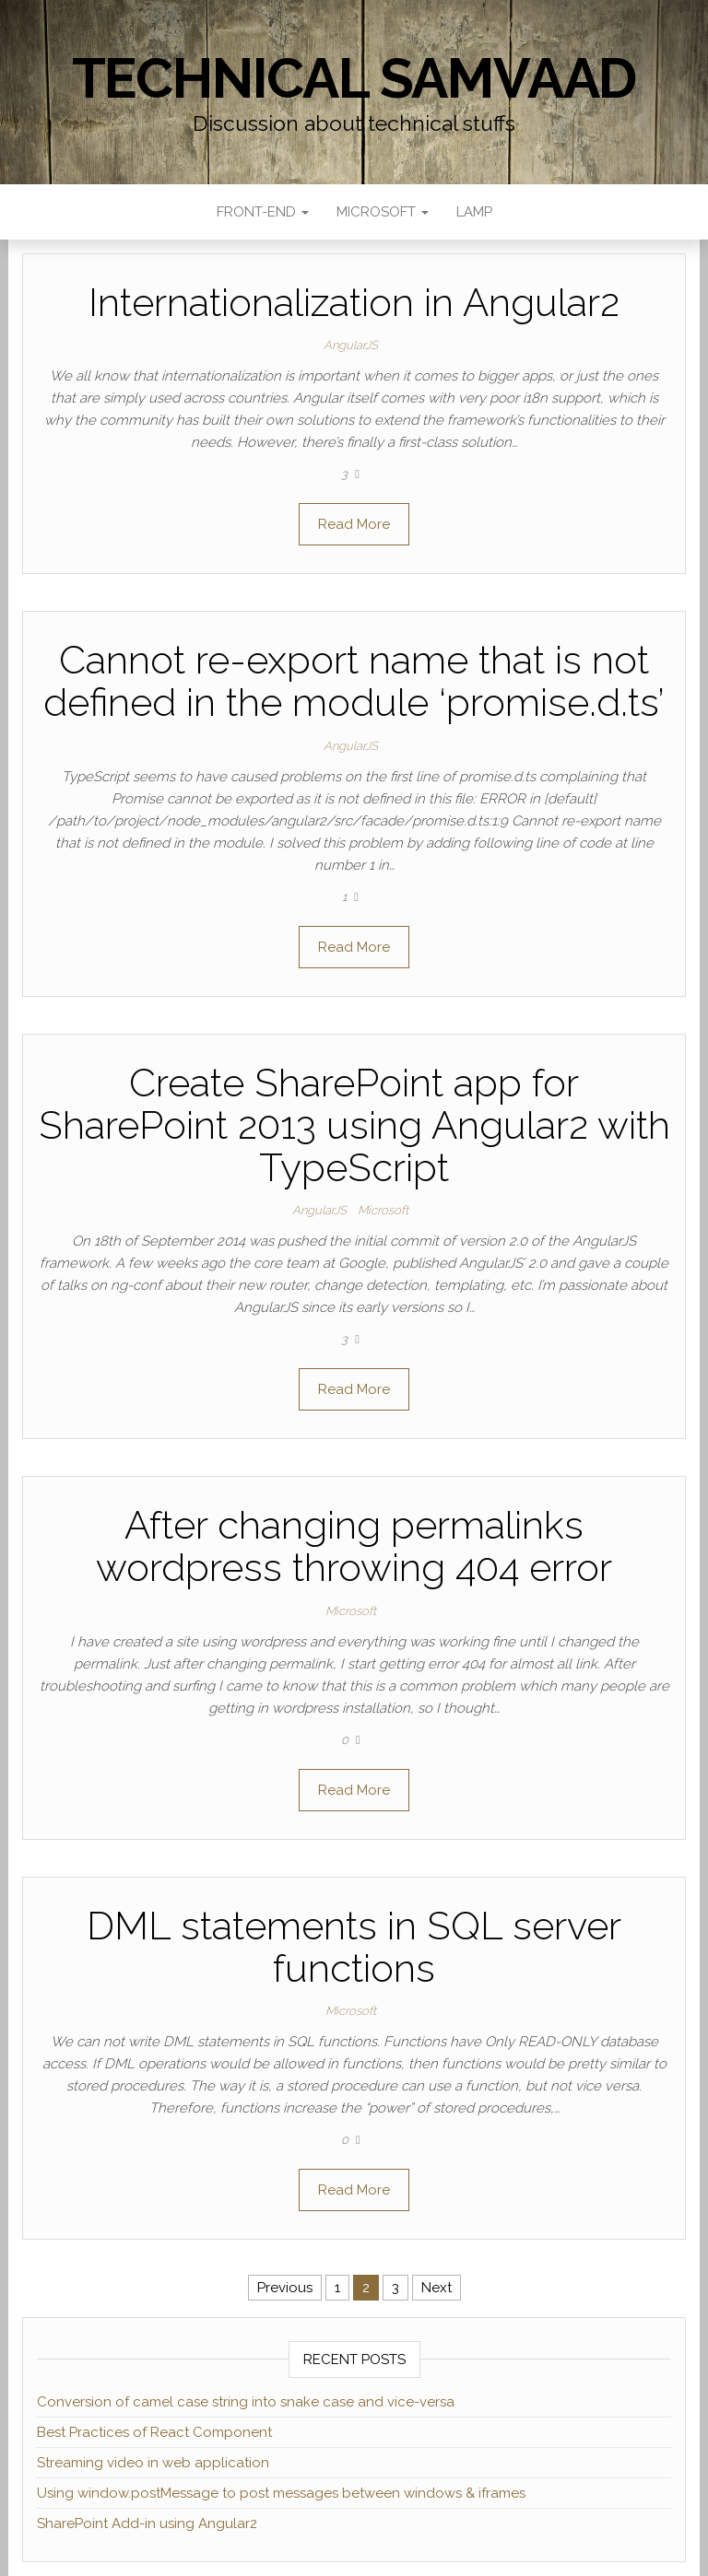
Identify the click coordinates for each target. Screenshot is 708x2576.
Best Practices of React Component (154, 2432)
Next (436, 2287)
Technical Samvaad (354, 78)
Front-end (263, 212)
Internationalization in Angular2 (354, 302)
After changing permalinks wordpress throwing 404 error (354, 1546)
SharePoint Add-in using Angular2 (147, 2523)
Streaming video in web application (153, 2462)
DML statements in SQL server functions (354, 1947)
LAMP (474, 212)
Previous (285, 2287)
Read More (354, 524)
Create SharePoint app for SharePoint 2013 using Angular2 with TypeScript (354, 1125)
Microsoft (382, 212)
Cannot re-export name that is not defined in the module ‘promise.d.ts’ (354, 681)
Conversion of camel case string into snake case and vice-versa (245, 2402)
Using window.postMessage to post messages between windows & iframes (281, 2493)
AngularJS (351, 345)
